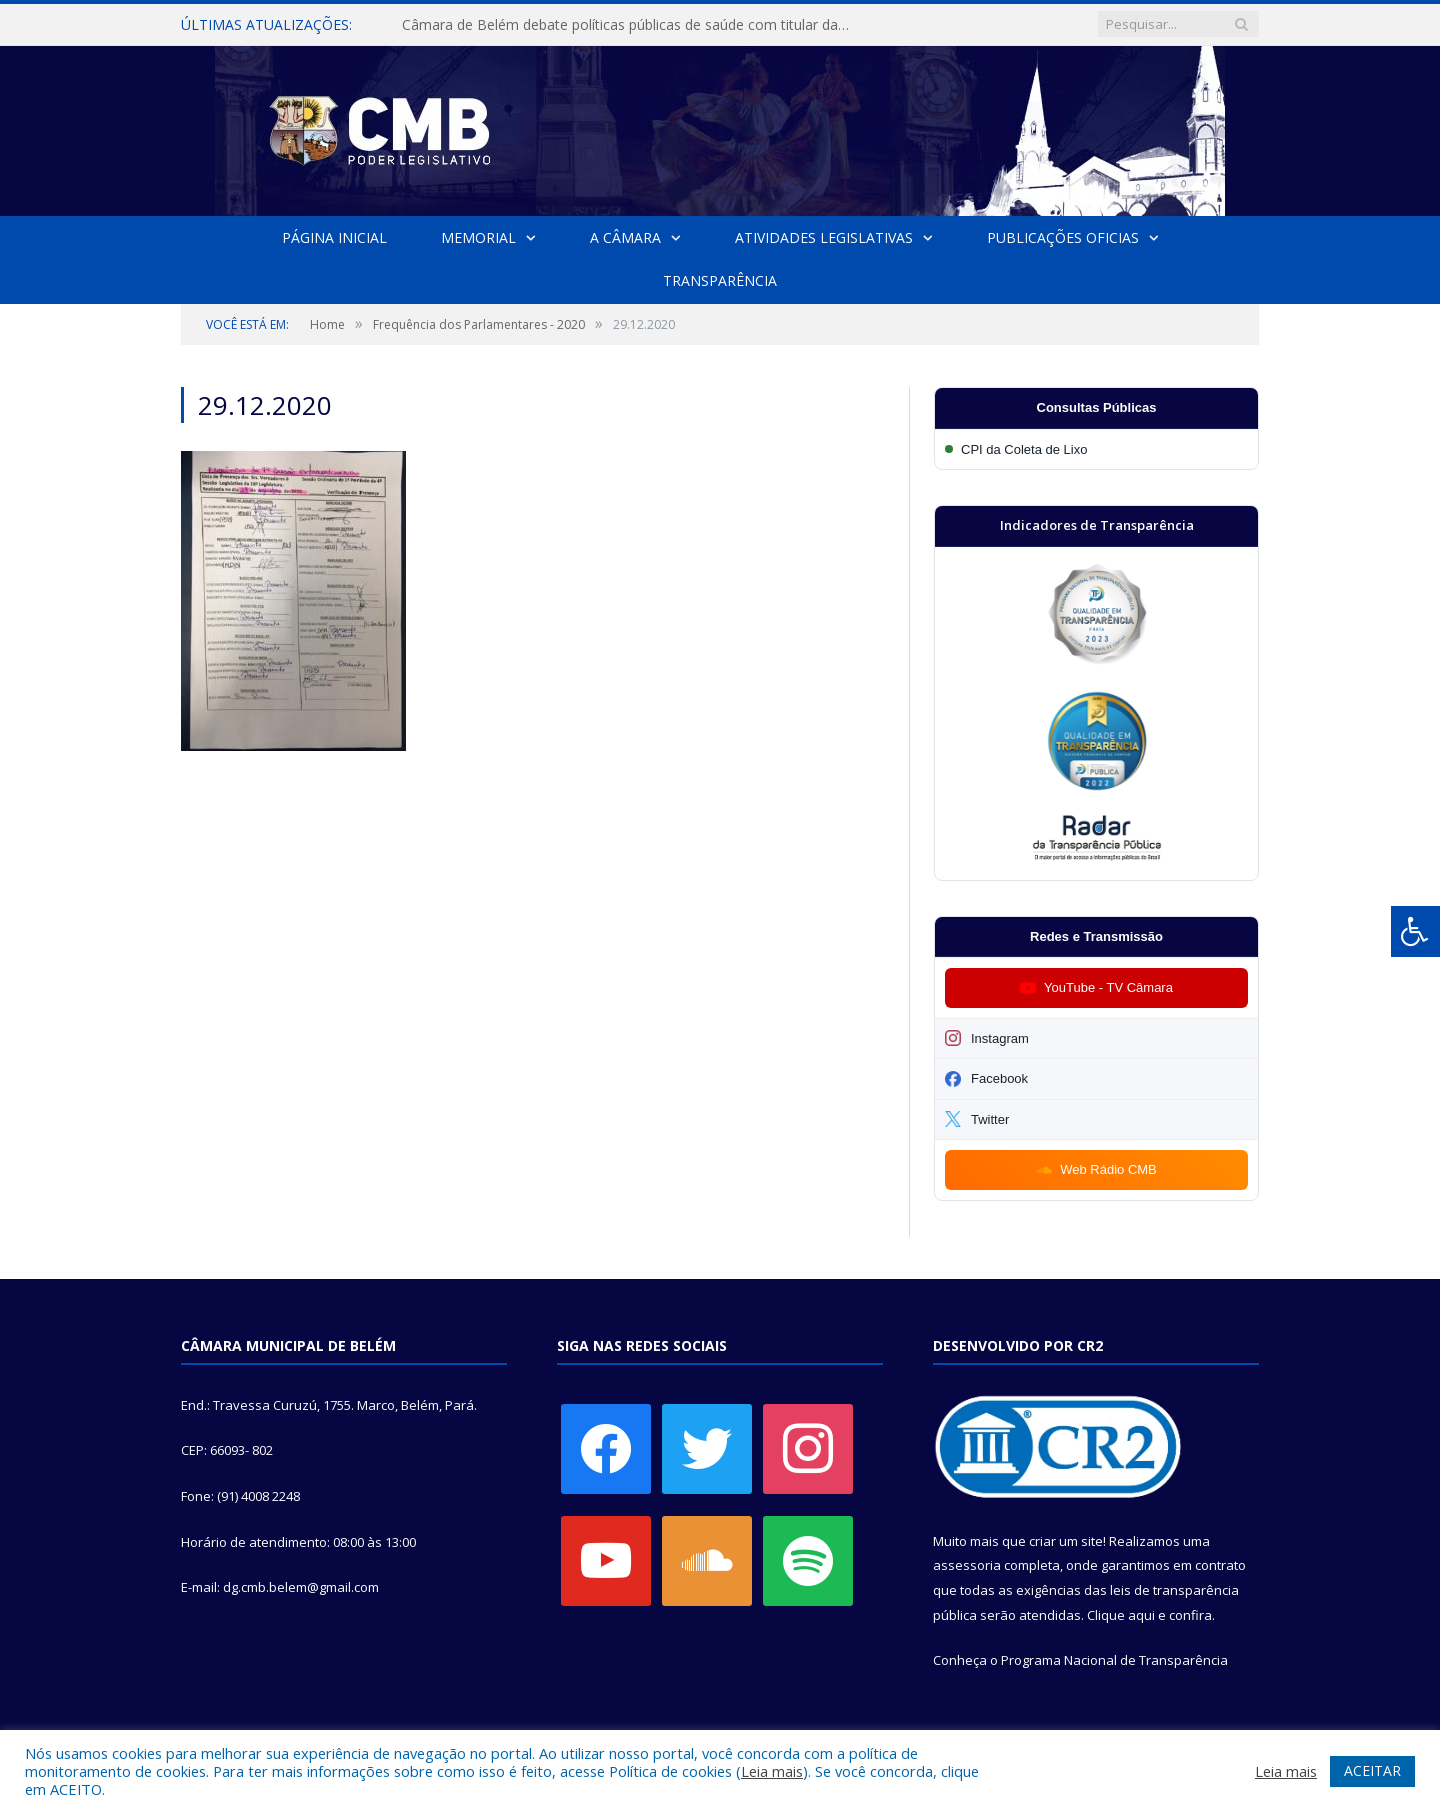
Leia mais (772, 1771)
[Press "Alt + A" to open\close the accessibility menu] (1415, 931)
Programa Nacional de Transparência (1114, 1660)
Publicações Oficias (1063, 237)
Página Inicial (334, 237)
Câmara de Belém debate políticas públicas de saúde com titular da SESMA (632, 25)
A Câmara (625, 237)
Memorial (478, 237)
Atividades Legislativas (824, 237)
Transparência (720, 280)
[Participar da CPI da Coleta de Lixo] (1096, 449)
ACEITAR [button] (1372, 1770)
